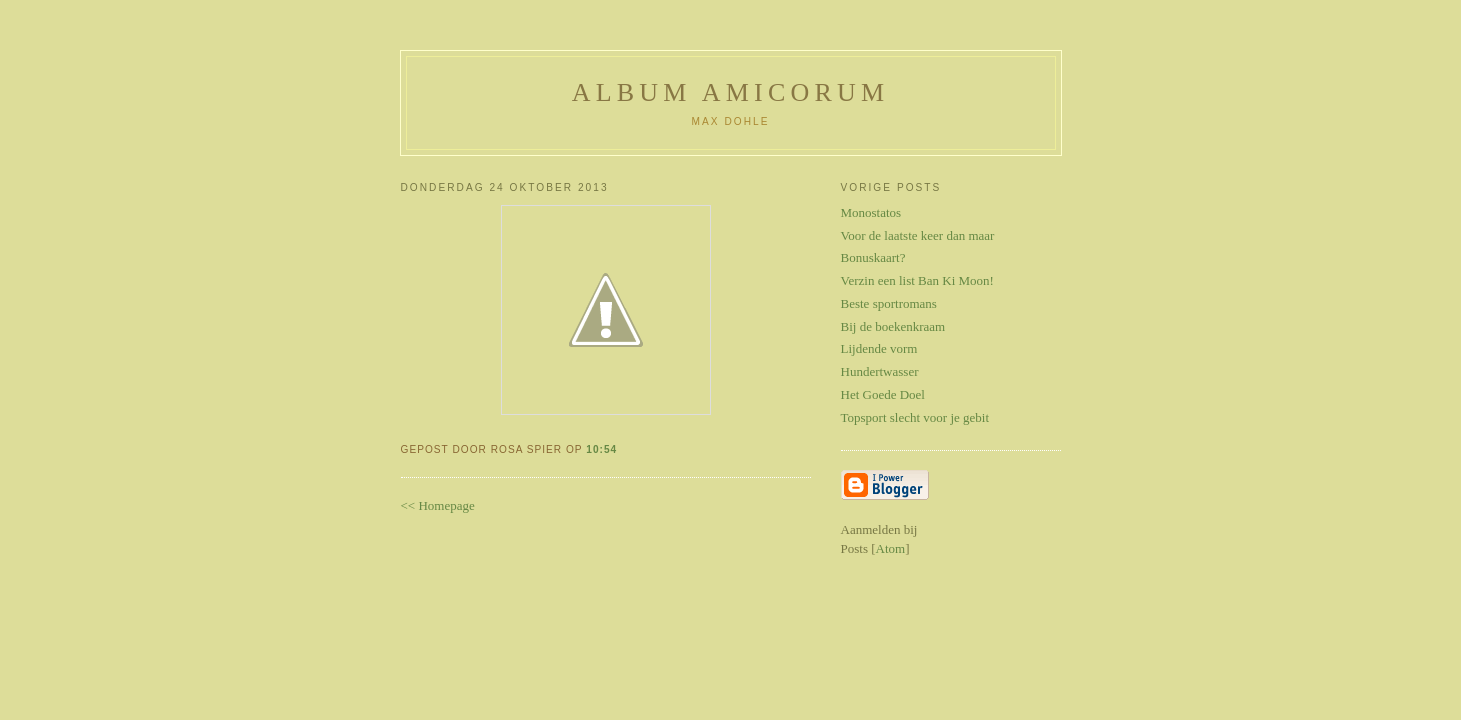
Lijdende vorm (879, 348)
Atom (891, 548)
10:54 (601, 449)
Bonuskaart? (873, 257)
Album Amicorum (731, 92)
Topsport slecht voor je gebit (915, 417)
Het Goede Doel (883, 394)
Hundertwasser (880, 371)
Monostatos (871, 212)
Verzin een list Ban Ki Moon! (917, 280)
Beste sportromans (889, 303)
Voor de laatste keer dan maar (918, 235)
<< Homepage (438, 505)
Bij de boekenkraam (893, 326)
